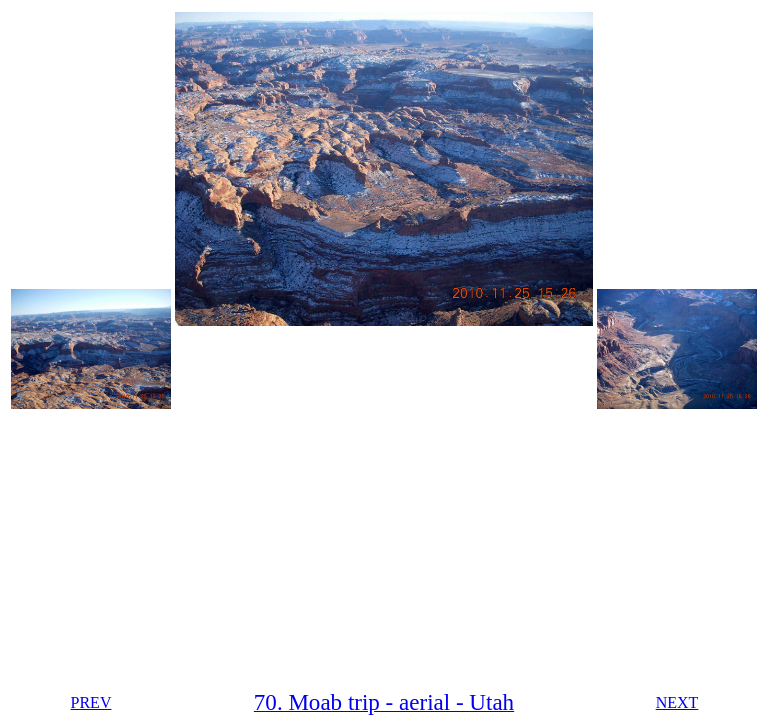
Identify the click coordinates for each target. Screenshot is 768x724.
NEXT (677, 702)
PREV (91, 702)
